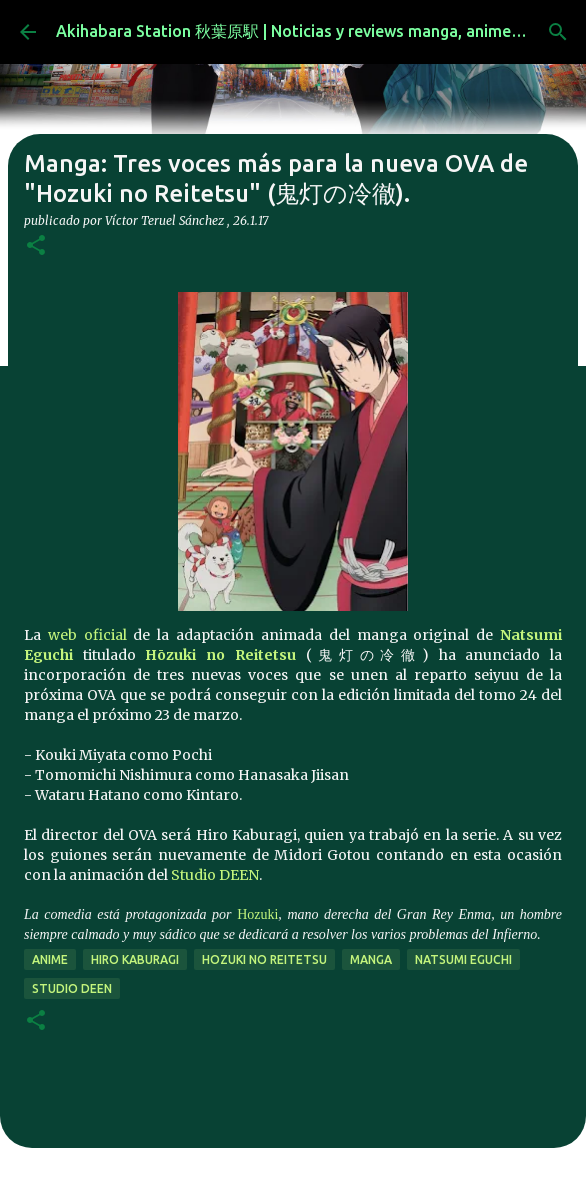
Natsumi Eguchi (463, 959)
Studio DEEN (215, 875)
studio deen (72, 988)
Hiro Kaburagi (135, 959)
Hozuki (257, 914)
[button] (36, 246)
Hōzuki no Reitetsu (220, 655)
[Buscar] (558, 32)
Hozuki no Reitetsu (264, 959)
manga (371, 959)
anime (50, 959)
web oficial (87, 635)
